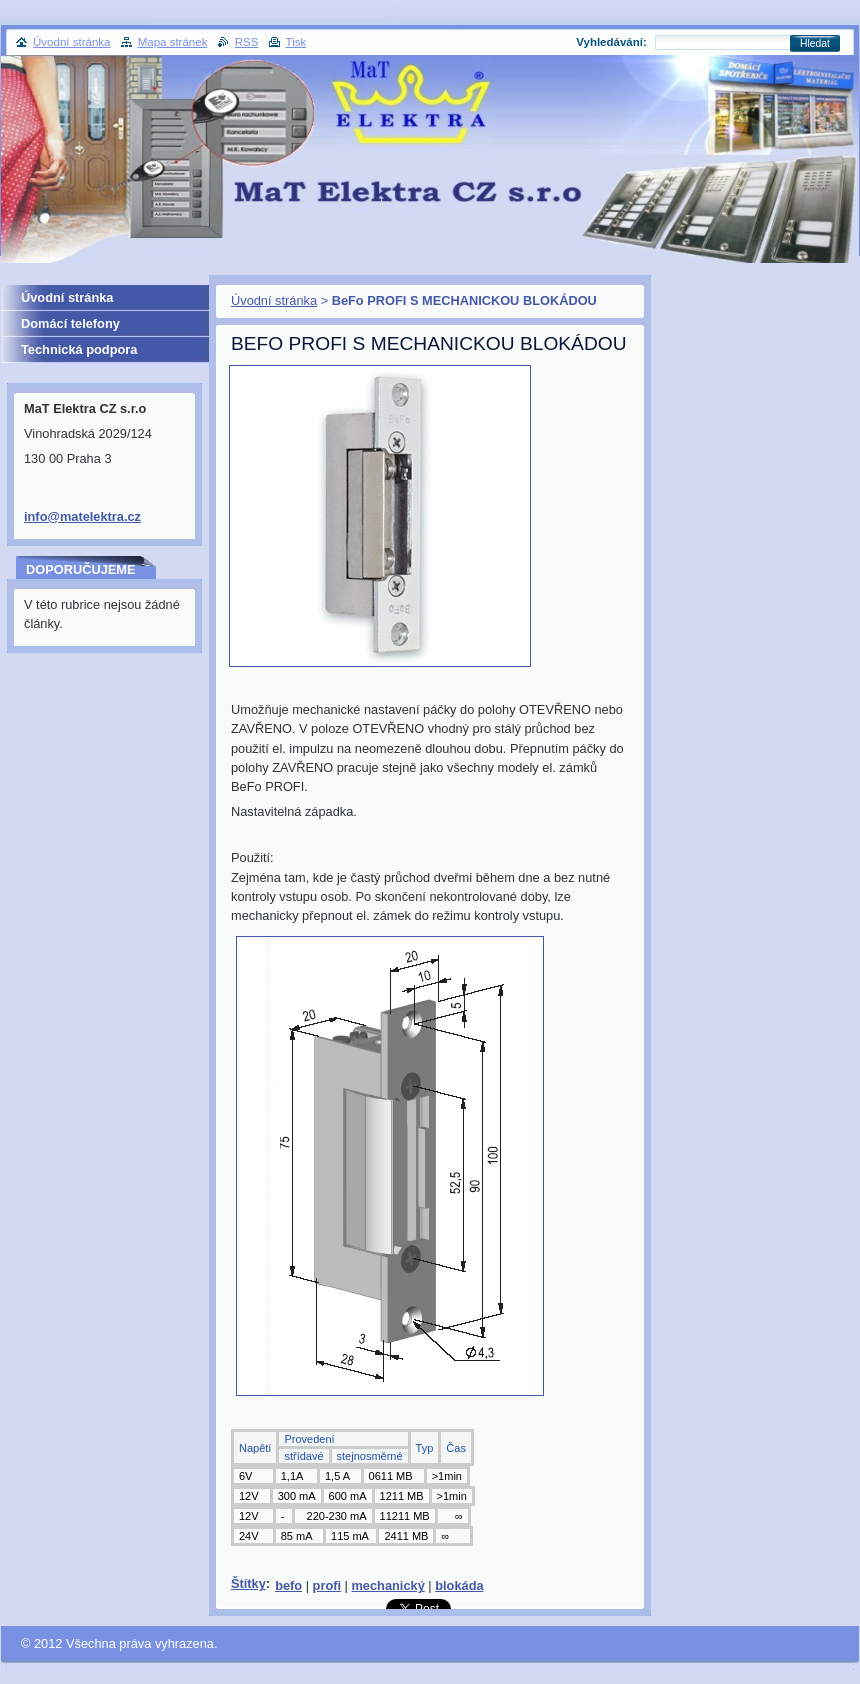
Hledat (815, 43)
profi (327, 1585)
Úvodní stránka (274, 300)
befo (288, 1585)
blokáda (459, 1585)
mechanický (387, 1585)
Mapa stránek (173, 42)
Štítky (248, 1583)
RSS (247, 42)
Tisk (296, 42)
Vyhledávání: (611, 42)
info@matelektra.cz (82, 516)
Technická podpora (79, 349)
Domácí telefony (70, 323)
